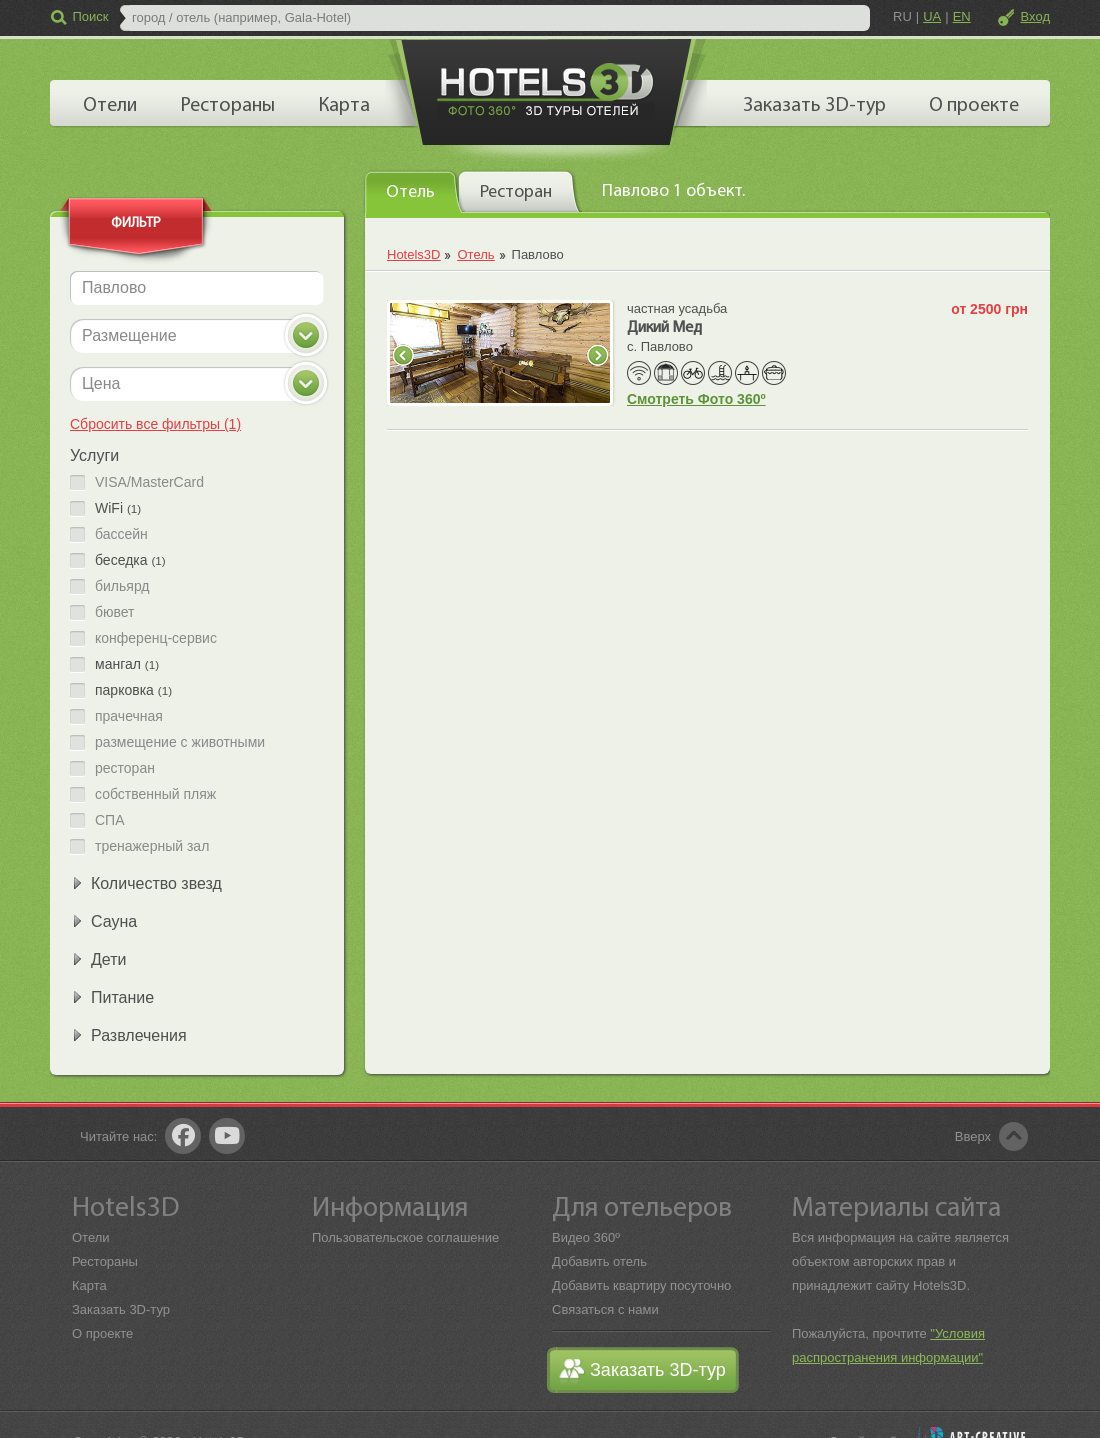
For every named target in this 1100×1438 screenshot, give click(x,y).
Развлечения (139, 1035)
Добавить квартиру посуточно (641, 1285)
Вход (1035, 16)
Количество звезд (156, 883)
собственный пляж (155, 794)
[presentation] (414, 191)
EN (962, 16)
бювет (115, 612)
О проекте (102, 1333)
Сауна (114, 921)
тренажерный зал (152, 846)
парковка (133, 690)
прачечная (129, 716)
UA (932, 16)
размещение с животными (180, 742)
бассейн (121, 534)
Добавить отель (599, 1261)
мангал (127, 664)
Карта (89, 1285)
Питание (122, 997)
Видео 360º (586, 1237)
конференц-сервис (156, 638)
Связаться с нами (605, 1309)
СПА (110, 820)
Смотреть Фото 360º (696, 399)
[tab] (414, 191)
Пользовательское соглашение (405, 1237)
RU (902, 16)
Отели (91, 1237)
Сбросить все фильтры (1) (155, 424)
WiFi (118, 508)
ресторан (125, 768)
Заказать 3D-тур (121, 1309)
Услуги (94, 455)
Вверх (973, 1136)
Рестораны (105, 1261)
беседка (130, 560)
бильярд (122, 586)
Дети (108, 959)
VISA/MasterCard (149, 482)
